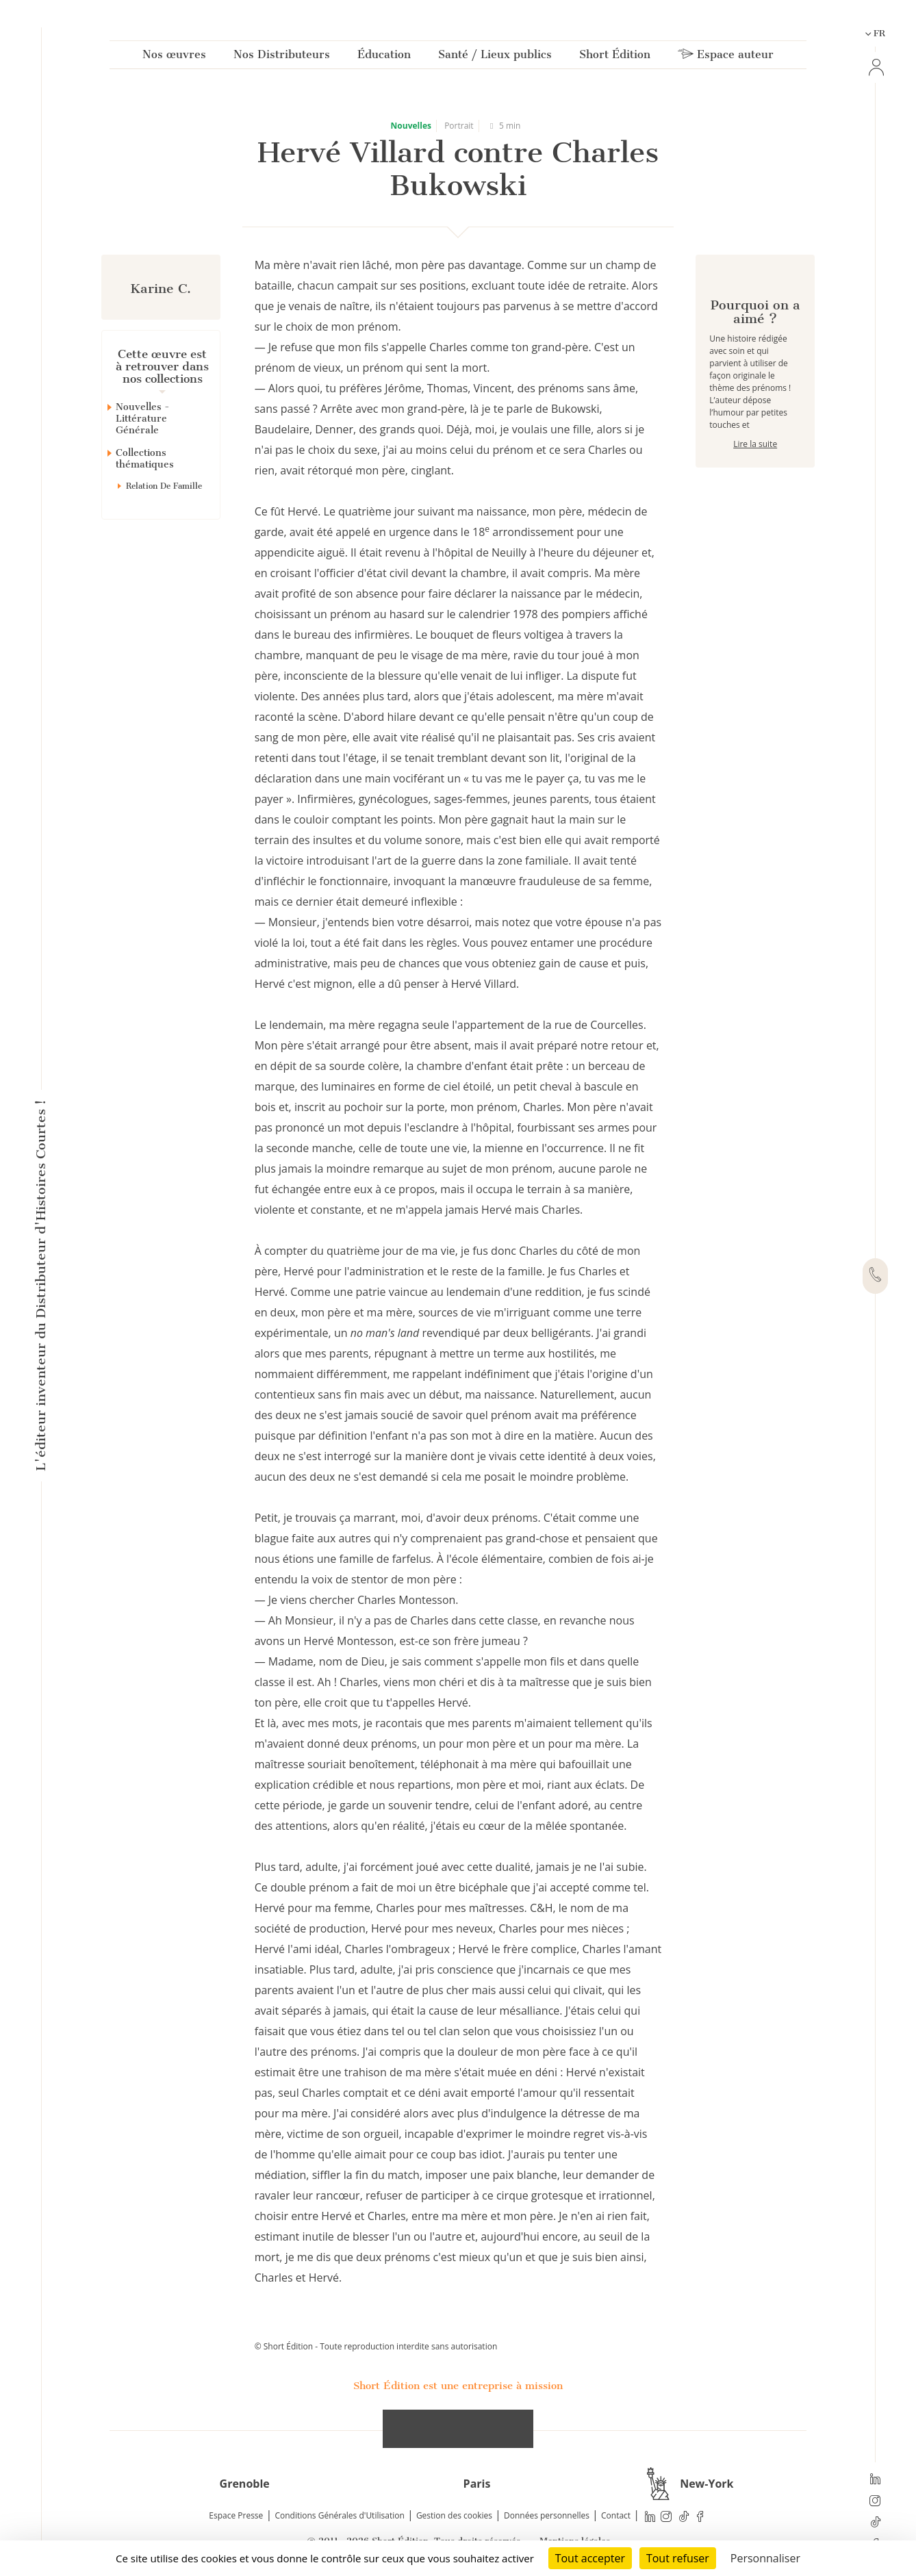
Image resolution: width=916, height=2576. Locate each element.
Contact (616, 2515)
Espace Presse (236, 2515)
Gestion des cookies (454, 2515)
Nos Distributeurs (281, 57)
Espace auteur (726, 57)
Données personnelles (546, 2515)
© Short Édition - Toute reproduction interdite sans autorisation (376, 2346)
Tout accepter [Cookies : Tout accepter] (590, 2558)
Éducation (384, 57)
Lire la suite (755, 492)
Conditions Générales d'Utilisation (339, 2515)
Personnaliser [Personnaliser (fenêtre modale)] (765, 2558)
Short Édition (614, 57)
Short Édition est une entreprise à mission (458, 2386)
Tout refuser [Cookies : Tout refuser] (677, 2558)
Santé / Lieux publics (495, 57)
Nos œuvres (174, 57)
